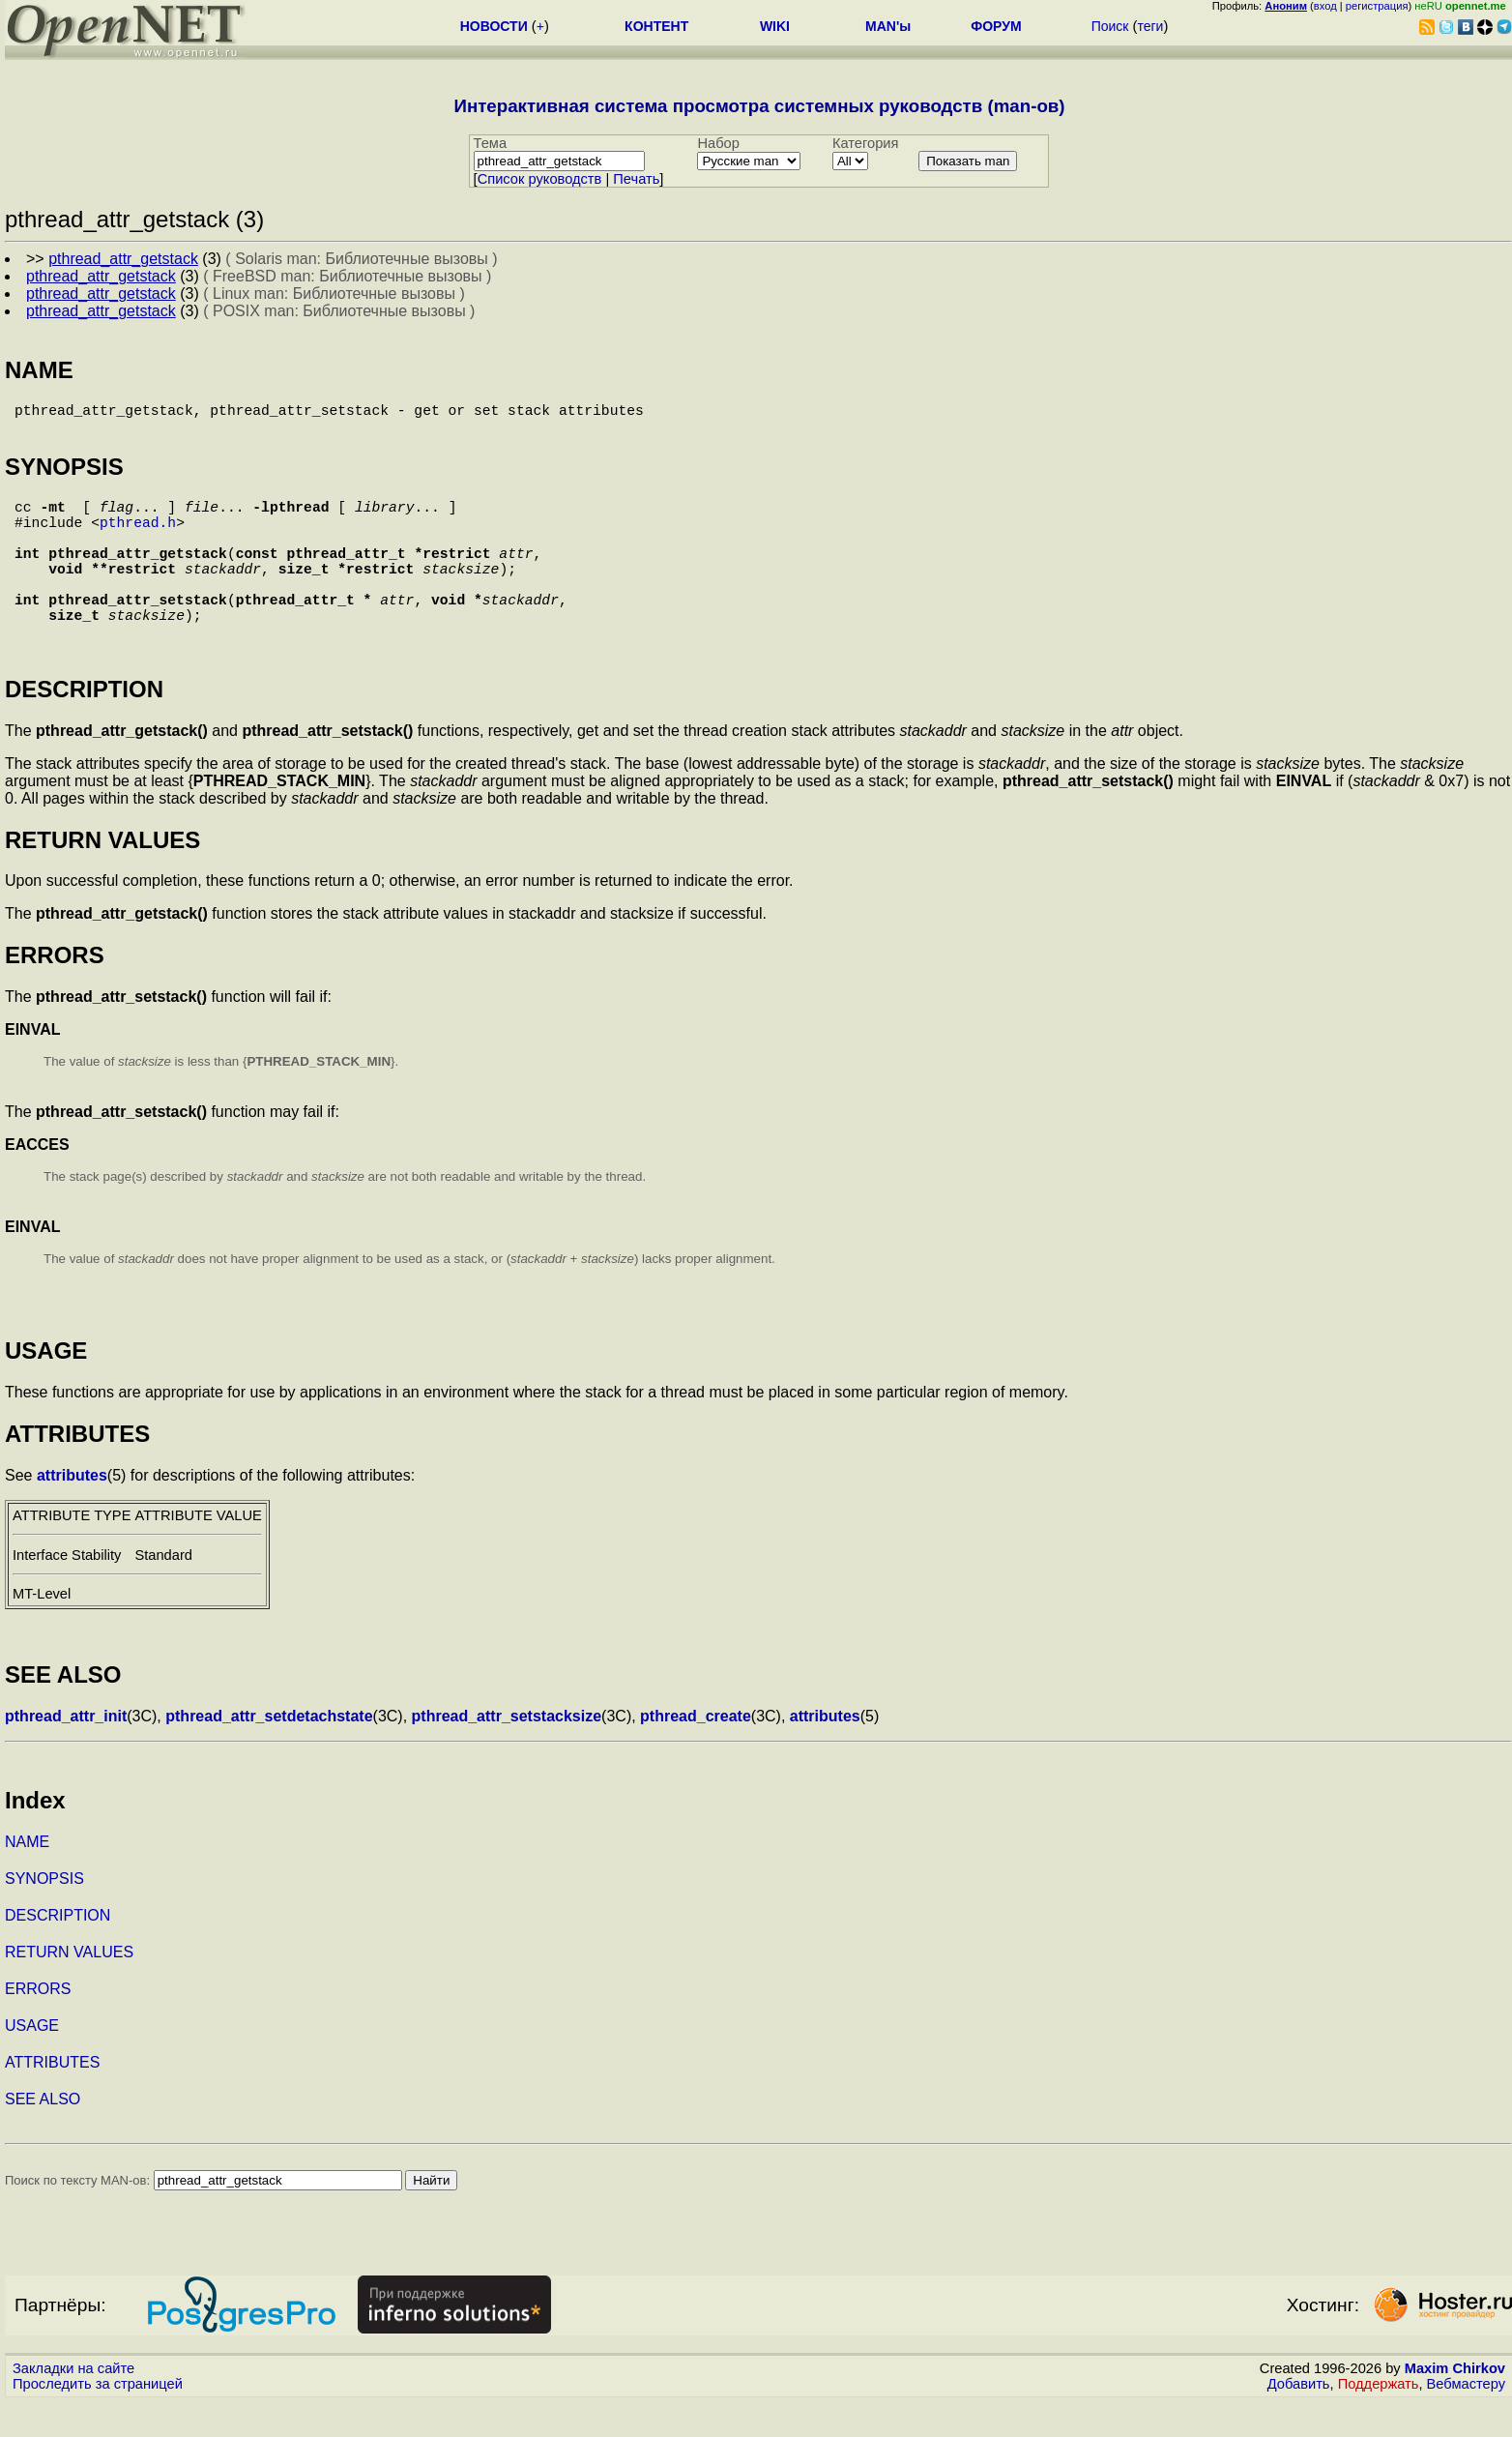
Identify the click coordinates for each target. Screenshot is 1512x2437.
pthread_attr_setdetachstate (268, 1751)
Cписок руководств (540, 179)
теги (1150, 26)
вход (1325, 6)
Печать (636, 179)
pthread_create (695, 1751)
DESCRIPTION (57, 1950)
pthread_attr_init (66, 1751)
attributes (72, 1510)
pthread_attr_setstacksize (507, 1751)
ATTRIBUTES (52, 2097)
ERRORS (38, 2023)
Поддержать (1378, 2418)
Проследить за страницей (98, 2418)
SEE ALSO (42, 2134)
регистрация (1377, 6)
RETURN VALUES (69, 1987)
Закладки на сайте (73, 2403)
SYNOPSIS (44, 1913)
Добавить (1298, 2418)
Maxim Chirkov (1455, 2403)
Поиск (1110, 26)
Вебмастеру (1466, 2418)
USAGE (32, 2060)
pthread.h (138, 536)
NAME (27, 1876)
